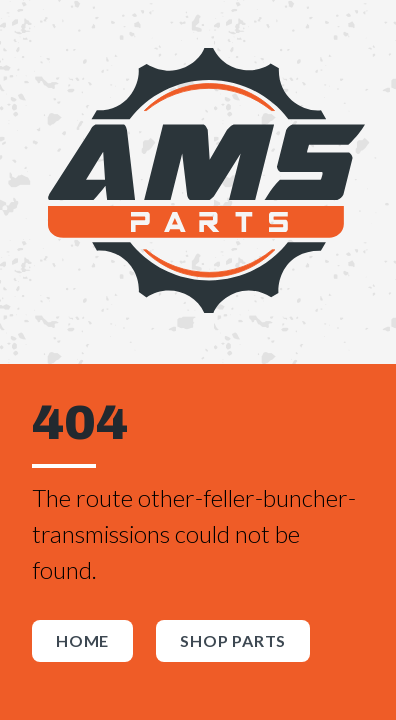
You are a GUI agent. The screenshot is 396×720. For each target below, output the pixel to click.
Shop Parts (233, 640)
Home (82, 640)
